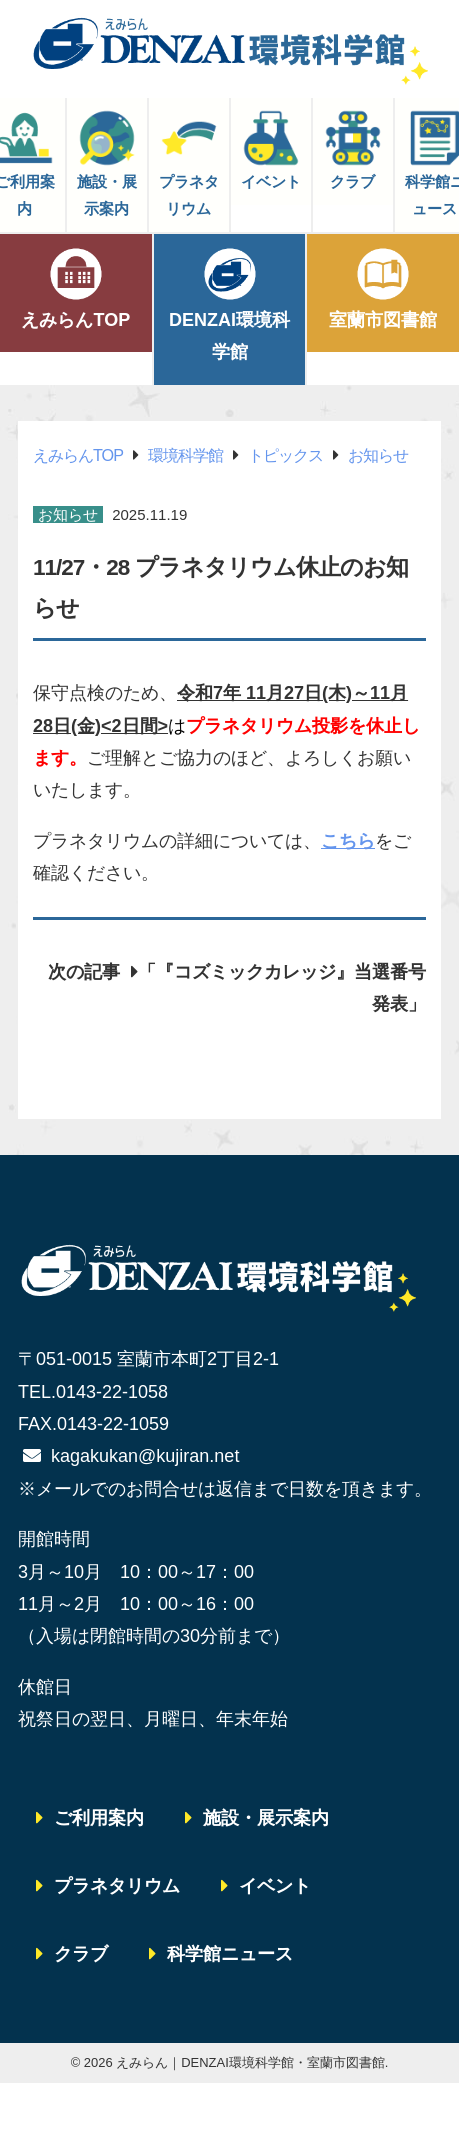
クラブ (353, 149)
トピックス (285, 455)
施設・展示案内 (107, 162)
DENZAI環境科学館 (229, 303)
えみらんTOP (75, 287)
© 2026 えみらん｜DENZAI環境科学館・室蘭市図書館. (230, 2062)
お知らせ (378, 455)
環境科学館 (185, 455)
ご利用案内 (99, 1818)
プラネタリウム (189, 162)
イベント (271, 149)
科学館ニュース (230, 1954)
